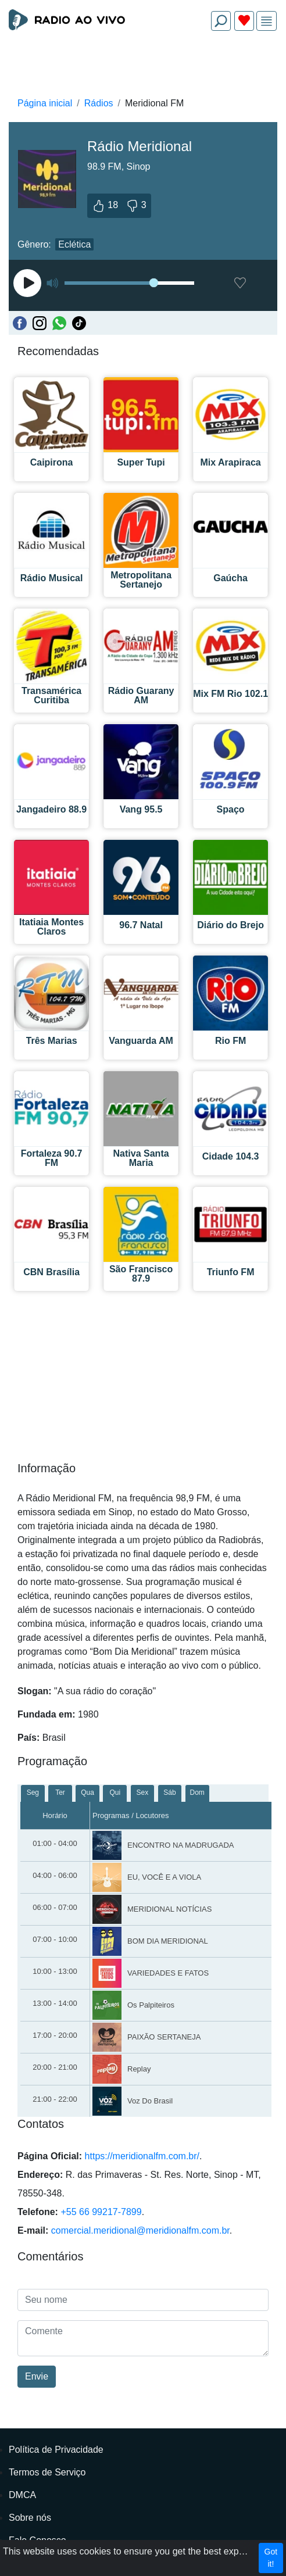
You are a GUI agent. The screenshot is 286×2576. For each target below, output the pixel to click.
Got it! (271, 2557)
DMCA (22, 2495)
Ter (60, 1792)
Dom (197, 1792)
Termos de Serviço (47, 2472)
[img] (266, 21)
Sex (143, 1792)
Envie (36, 2376)
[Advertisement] (143, 67)
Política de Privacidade (56, 2450)
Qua (87, 1792)
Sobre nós (30, 2518)
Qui (114, 1792)
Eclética (74, 244)
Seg (33, 1792)
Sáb (169, 1792)
